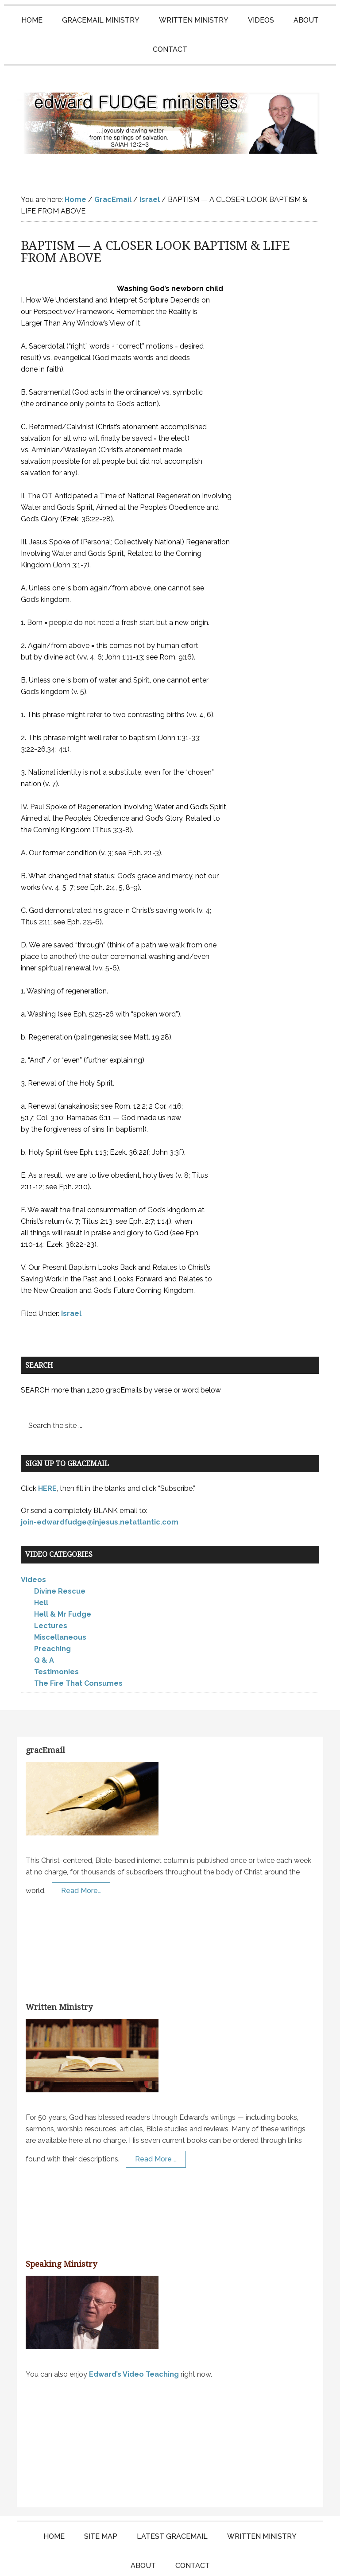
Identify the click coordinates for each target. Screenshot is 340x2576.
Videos (33, 1544)
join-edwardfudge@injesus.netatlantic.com (99, 1486)
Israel (71, 1278)
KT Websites (229, 2561)
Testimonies (56, 1636)
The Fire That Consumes (78, 1648)
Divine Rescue (59, 1556)
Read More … (156, 2123)
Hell (41, 1567)
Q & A (44, 1625)
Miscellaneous (60, 1602)
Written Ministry (59, 1971)
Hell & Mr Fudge (62, 1579)
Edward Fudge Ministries (170, 105)
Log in (268, 2561)
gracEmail (45, 1714)
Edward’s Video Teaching (134, 2339)
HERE (47, 1453)
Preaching (52, 1613)
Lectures (50, 1590)
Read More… (81, 1855)
